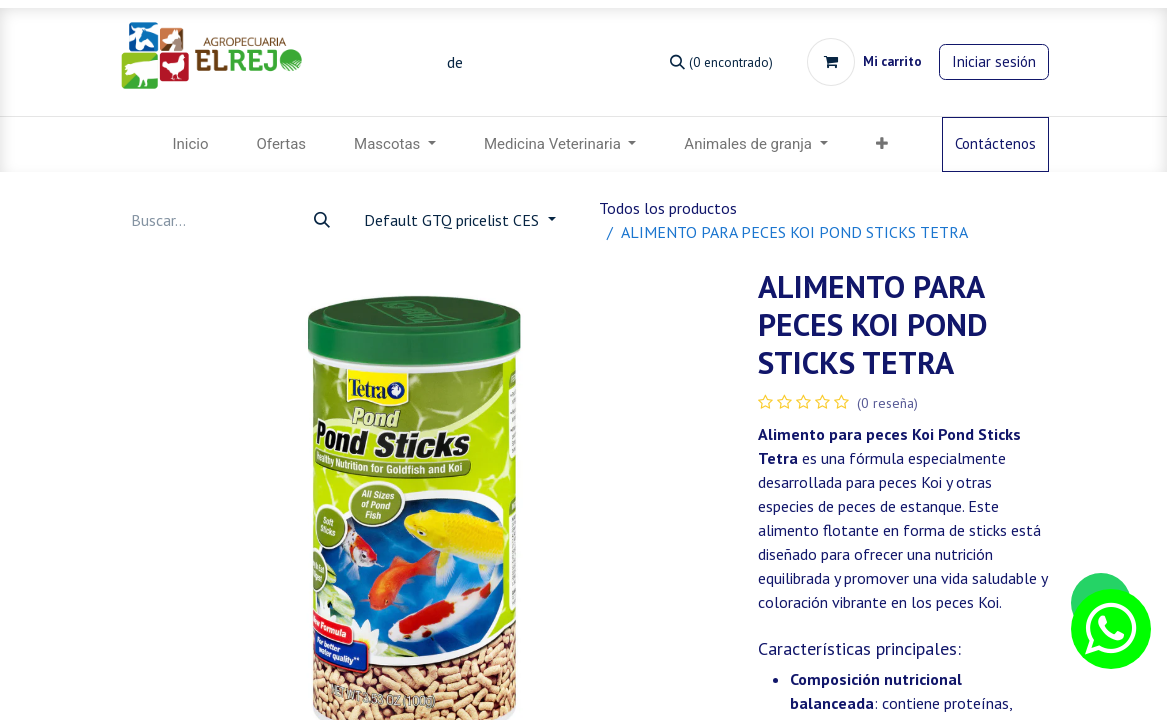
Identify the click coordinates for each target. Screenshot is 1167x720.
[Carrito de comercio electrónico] (864, 62)
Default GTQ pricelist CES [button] (453, 220)
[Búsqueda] (721, 61)
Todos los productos (668, 208)
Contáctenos (995, 143)
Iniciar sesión (994, 61)
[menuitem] (190, 144)
